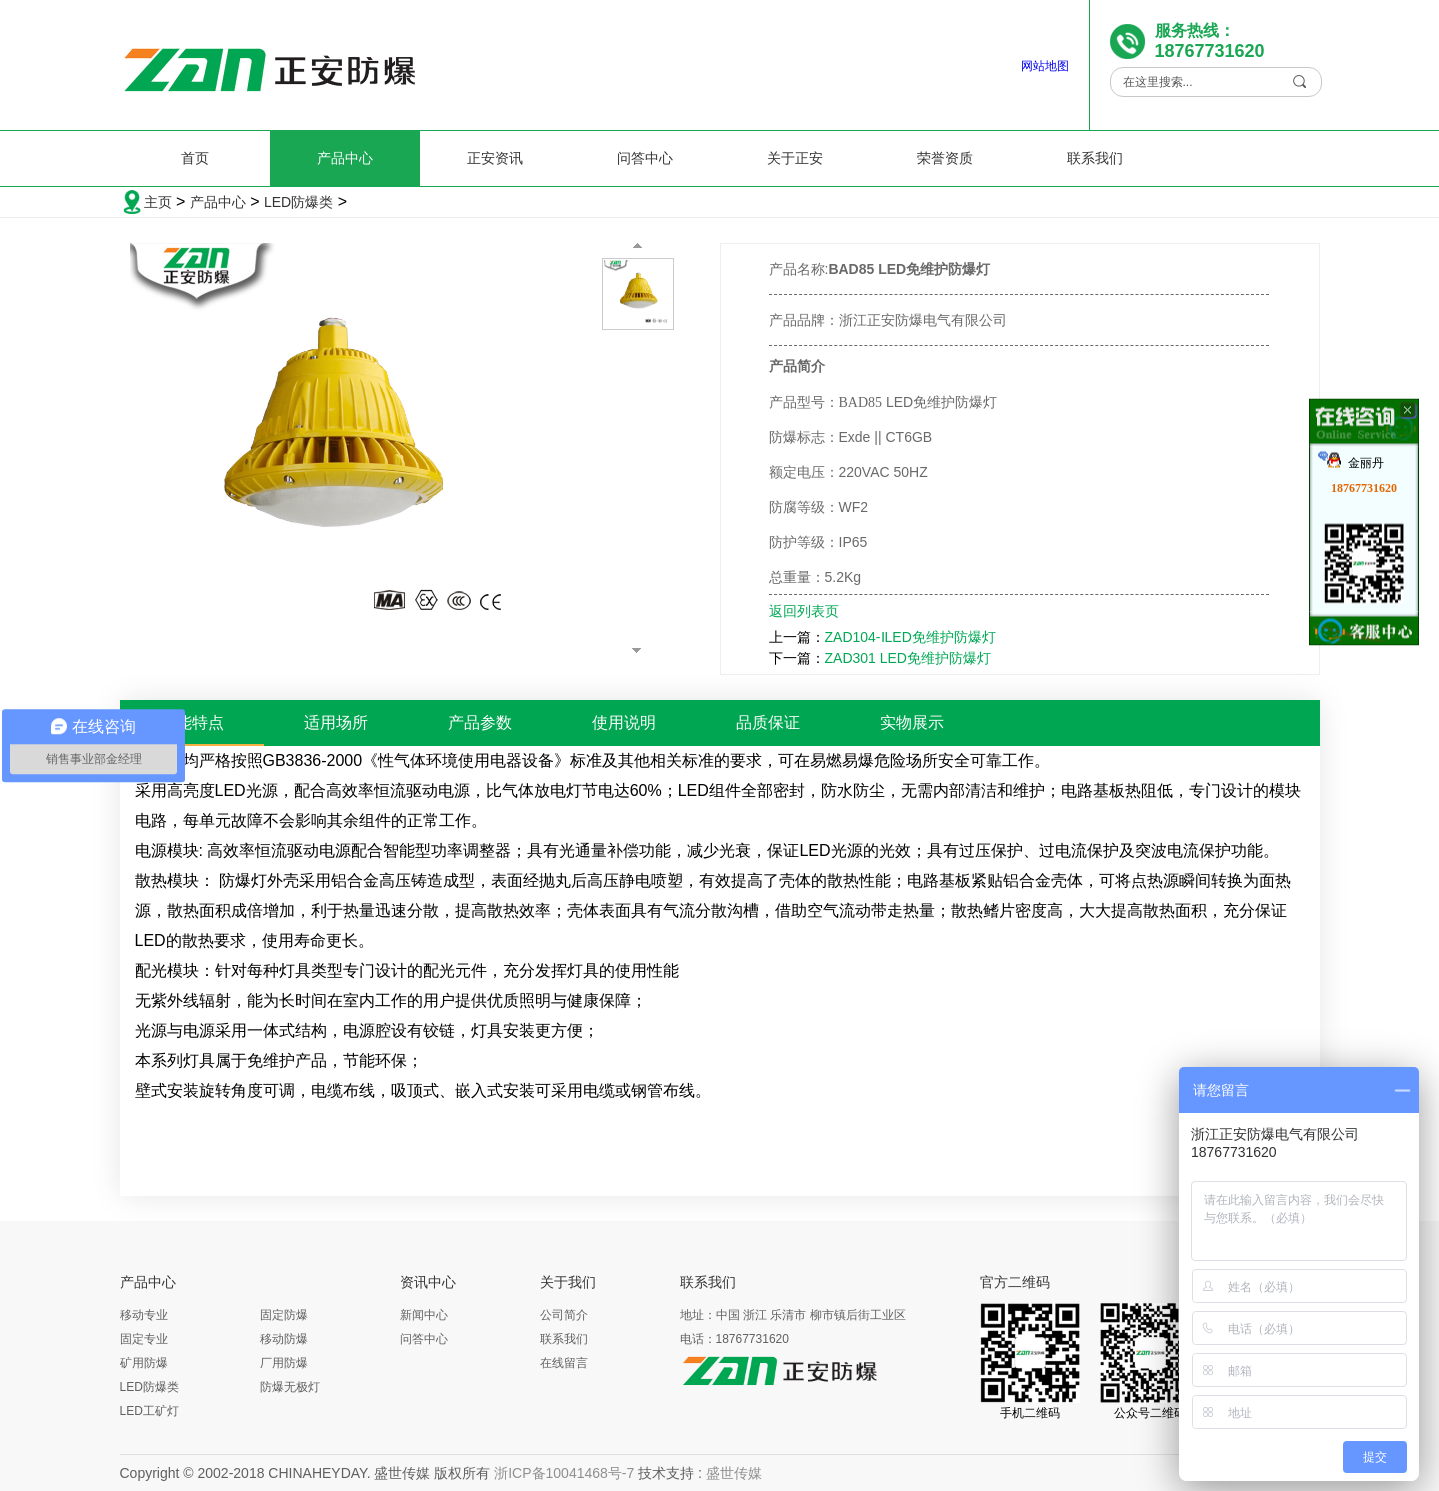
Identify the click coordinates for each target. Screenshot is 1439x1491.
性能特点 (192, 722)
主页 (158, 202)
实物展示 (912, 722)
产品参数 (480, 722)
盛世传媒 (734, 1473)
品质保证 (768, 722)
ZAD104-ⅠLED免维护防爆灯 (910, 637)
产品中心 (345, 158)
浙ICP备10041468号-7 (564, 1473)
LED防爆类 (298, 202)
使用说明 (624, 722)
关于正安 (795, 158)
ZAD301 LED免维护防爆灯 (908, 658)
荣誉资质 (945, 158)
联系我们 (1095, 158)
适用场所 (336, 722)
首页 (195, 158)
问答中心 (645, 158)
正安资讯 (495, 158)
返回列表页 (804, 611)
